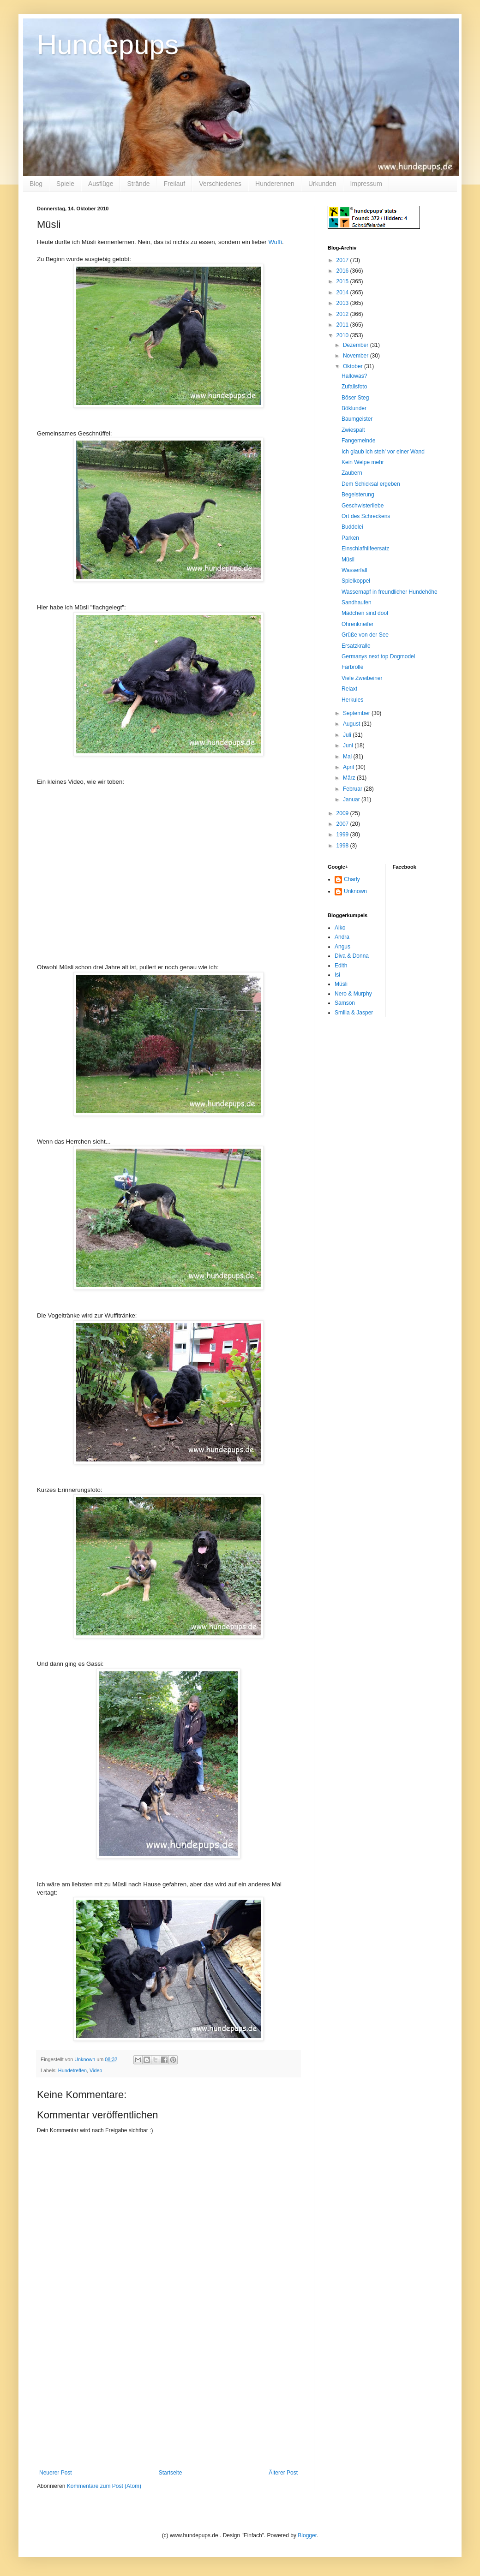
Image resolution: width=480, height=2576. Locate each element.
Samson (345, 1003)
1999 (343, 834)
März (350, 778)
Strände (138, 183)
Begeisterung (358, 494)
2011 (343, 325)
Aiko (340, 927)
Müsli (348, 559)
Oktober (353, 366)
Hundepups (108, 44)
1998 (343, 845)
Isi (337, 975)
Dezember (356, 345)
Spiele (65, 183)
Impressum (366, 183)
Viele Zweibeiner (362, 678)
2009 (343, 813)
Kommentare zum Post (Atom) (104, 2486)
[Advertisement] (168, 2400)
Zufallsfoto (354, 386)
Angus (342, 946)
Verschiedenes (220, 183)
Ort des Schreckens (366, 516)
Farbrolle (352, 667)
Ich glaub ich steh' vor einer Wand (383, 451)
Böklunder (354, 408)
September (357, 713)
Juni (348, 745)
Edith (341, 965)
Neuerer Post (55, 2472)
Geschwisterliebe (363, 505)
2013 (343, 303)
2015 (343, 281)
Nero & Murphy (353, 993)
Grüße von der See (365, 635)
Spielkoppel (356, 581)
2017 (343, 260)
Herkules (352, 700)
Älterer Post (283, 2472)
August (352, 724)
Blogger (307, 2535)
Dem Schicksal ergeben (371, 484)
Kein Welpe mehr (363, 462)
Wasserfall (354, 570)
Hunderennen (274, 183)
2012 (343, 314)
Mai (348, 756)
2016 (343, 271)
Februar (353, 789)
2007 (343, 824)
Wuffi (275, 242)
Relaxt (349, 689)
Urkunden (322, 183)
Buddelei (352, 527)
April (349, 767)
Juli (348, 735)
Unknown (355, 891)
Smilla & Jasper (354, 1012)
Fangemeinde (358, 440)
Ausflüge (100, 183)
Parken (350, 538)
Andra (342, 937)
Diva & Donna (352, 956)
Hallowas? (354, 376)
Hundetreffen (72, 2070)
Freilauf (174, 183)
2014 (343, 292)
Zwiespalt (353, 430)
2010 (343, 335)
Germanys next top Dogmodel (378, 656)
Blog (36, 183)
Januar (352, 799)
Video (96, 2070)
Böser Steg (355, 397)
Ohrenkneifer (357, 624)
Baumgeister (357, 419)
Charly (352, 879)
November (356, 355)
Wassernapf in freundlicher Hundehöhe (390, 592)
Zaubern (352, 473)
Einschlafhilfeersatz (365, 548)
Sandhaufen (357, 602)
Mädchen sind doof (365, 613)
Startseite (170, 2472)
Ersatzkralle (356, 646)
